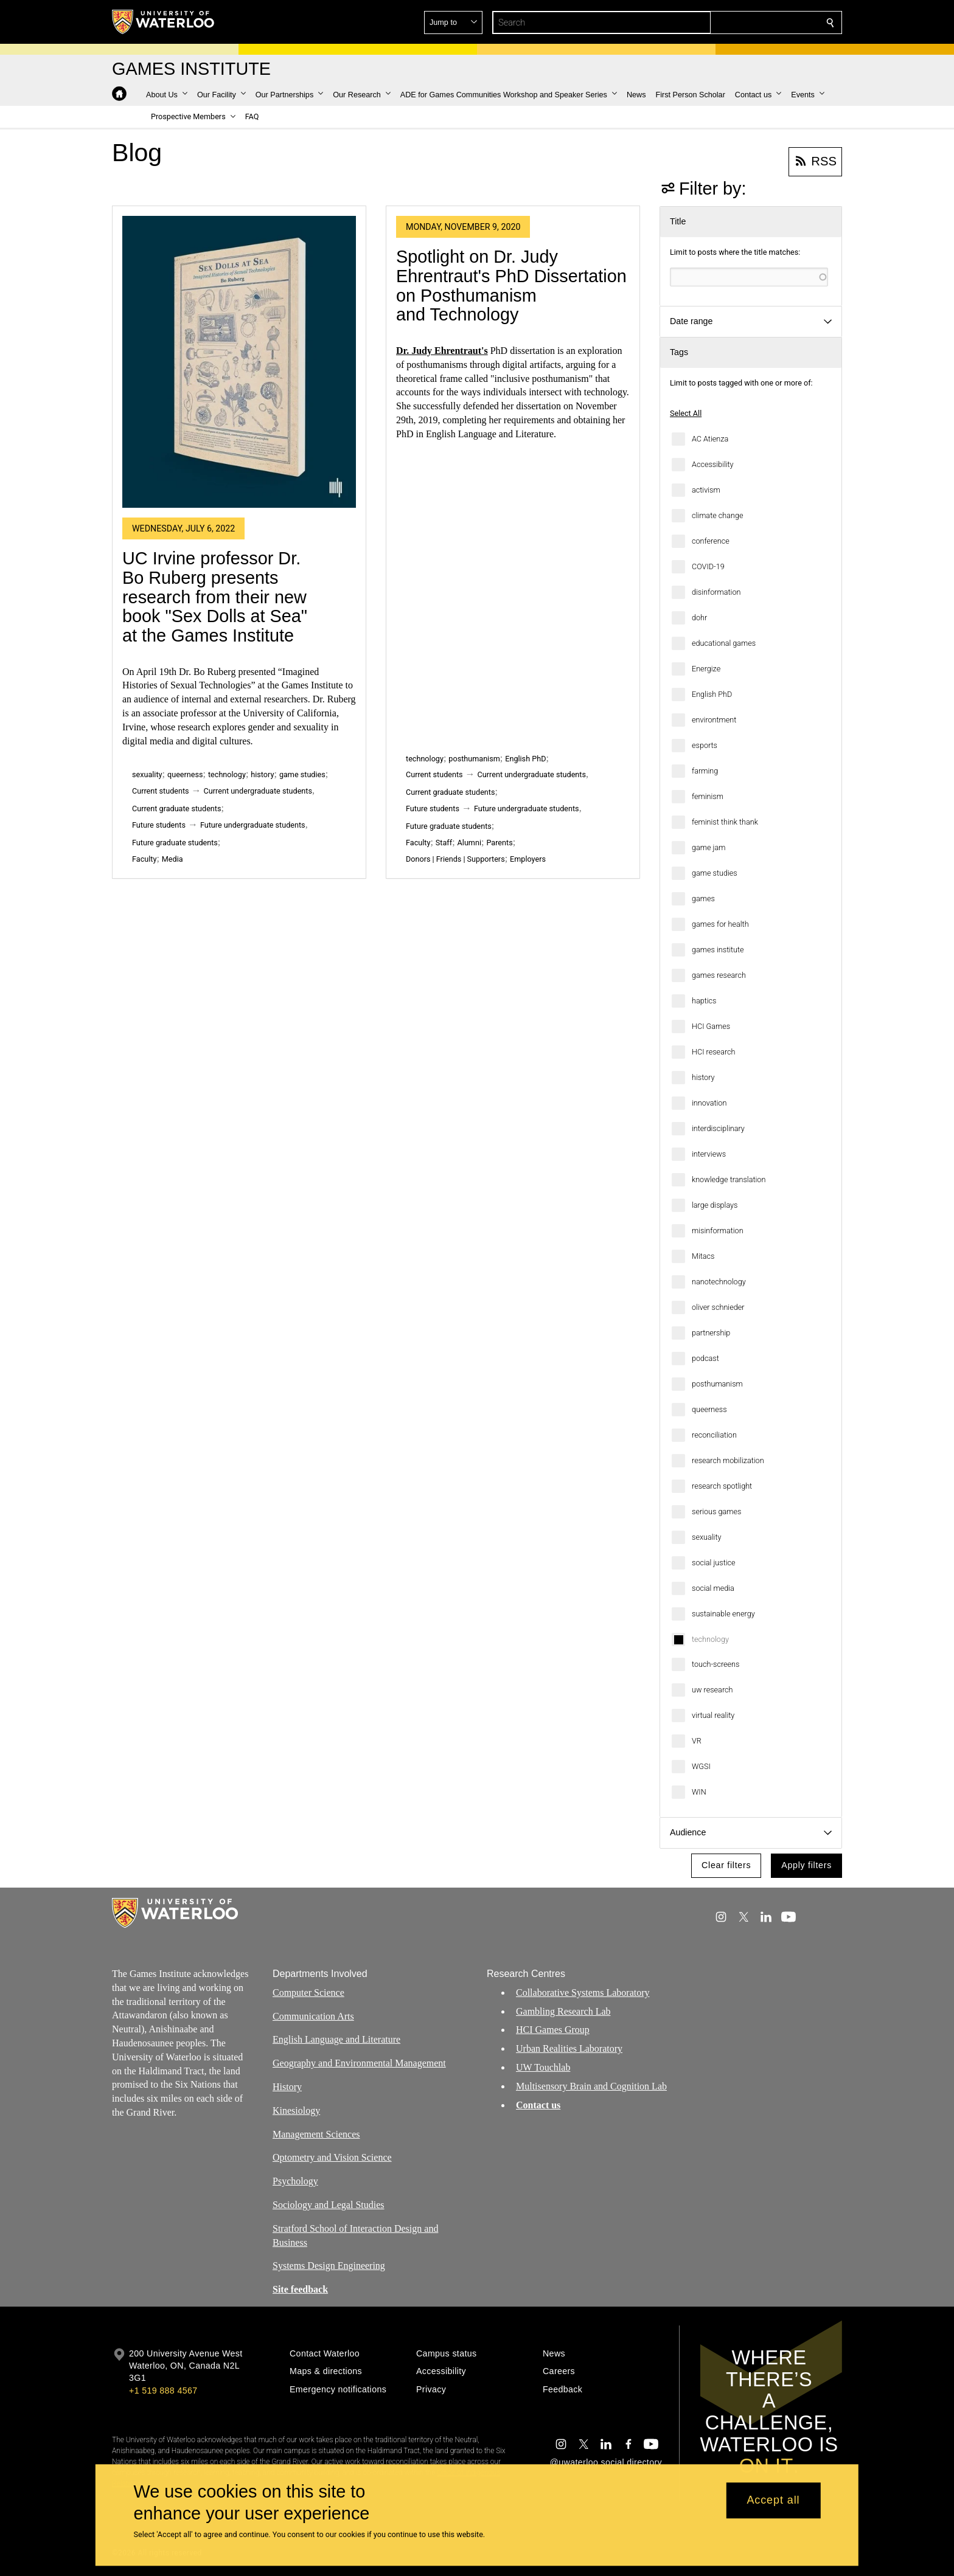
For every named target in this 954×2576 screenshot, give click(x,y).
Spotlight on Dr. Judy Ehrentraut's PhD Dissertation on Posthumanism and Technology (511, 285)
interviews (709, 1153)
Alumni (469, 842)
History (287, 2087)
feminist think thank (725, 821)
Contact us (538, 2104)
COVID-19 (708, 566)
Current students (160, 790)
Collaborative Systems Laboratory (583, 1992)
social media (713, 1588)
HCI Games (711, 1026)
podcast (705, 1358)
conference (710, 540)
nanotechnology (719, 1281)
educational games (724, 643)
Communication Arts (313, 2016)
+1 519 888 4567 (163, 2390)
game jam (708, 847)
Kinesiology (296, 2110)
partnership (711, 1332)
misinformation (717, 1230)
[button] (742, 22)
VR (697, 1740)
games (703, 898)
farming (705, 770)
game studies (714, 873)
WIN (699, 1791)
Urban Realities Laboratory (569, 2048)
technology (710, 1639)
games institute (718, 949)
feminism (707, 796)
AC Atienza (710, 438)
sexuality (707, 1537)
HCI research (713, 1051)
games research (719, 975)
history (703, 1077)
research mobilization (728, 1460)
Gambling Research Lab (563, 2011)
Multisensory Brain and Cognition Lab (591, 2086)
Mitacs (703, 1256)
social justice (714, 1562)
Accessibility (713, 464)
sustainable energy (723, 1613)
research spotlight (722, 1486)
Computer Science (308, 1992)
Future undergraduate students (252, 824)
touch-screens (715, 1664)
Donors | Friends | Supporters (455, 859)
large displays (715, 1205)
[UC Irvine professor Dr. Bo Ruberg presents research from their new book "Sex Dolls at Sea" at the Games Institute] (239, 362)
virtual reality (713, 1715)
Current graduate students (176, 808)
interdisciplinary (718, 1128)
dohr (699, 617)
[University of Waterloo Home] (163, 22)
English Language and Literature (336, 2039)
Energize (706, 668)
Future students (159, 824)
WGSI (701, 1766)
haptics (704, 1000)
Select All (686, 413)
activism (706, 489)
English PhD (712, 694)
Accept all (773, 2501)
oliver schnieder (718, 1307)
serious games (716, 1511)
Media (172, 859)
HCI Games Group (553, 2029)
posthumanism (717, 1383)
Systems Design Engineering (329, 2265)
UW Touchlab (543, 2067)
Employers (528, 859)
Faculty (144, 859)
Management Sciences (316, 2133)
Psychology (295, 2181)
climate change (717, 515)
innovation (709, 1102)
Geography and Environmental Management (359, 2063)
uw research (712, 1689)
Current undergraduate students (258, 790)
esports (704, 745)
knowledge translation (728, 1179)
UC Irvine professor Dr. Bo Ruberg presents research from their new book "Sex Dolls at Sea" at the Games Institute (214, 597)
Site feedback (300, 2289)
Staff (444, 842)
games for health (720, 924)
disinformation (716, 592)
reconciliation (714, 1434)
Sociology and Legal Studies (329, 2205)
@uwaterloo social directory (606, 2462)
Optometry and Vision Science (332, 2157)
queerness (709, 1409)
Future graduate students (175, 842)
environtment (714, 719)
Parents (499, 842)
